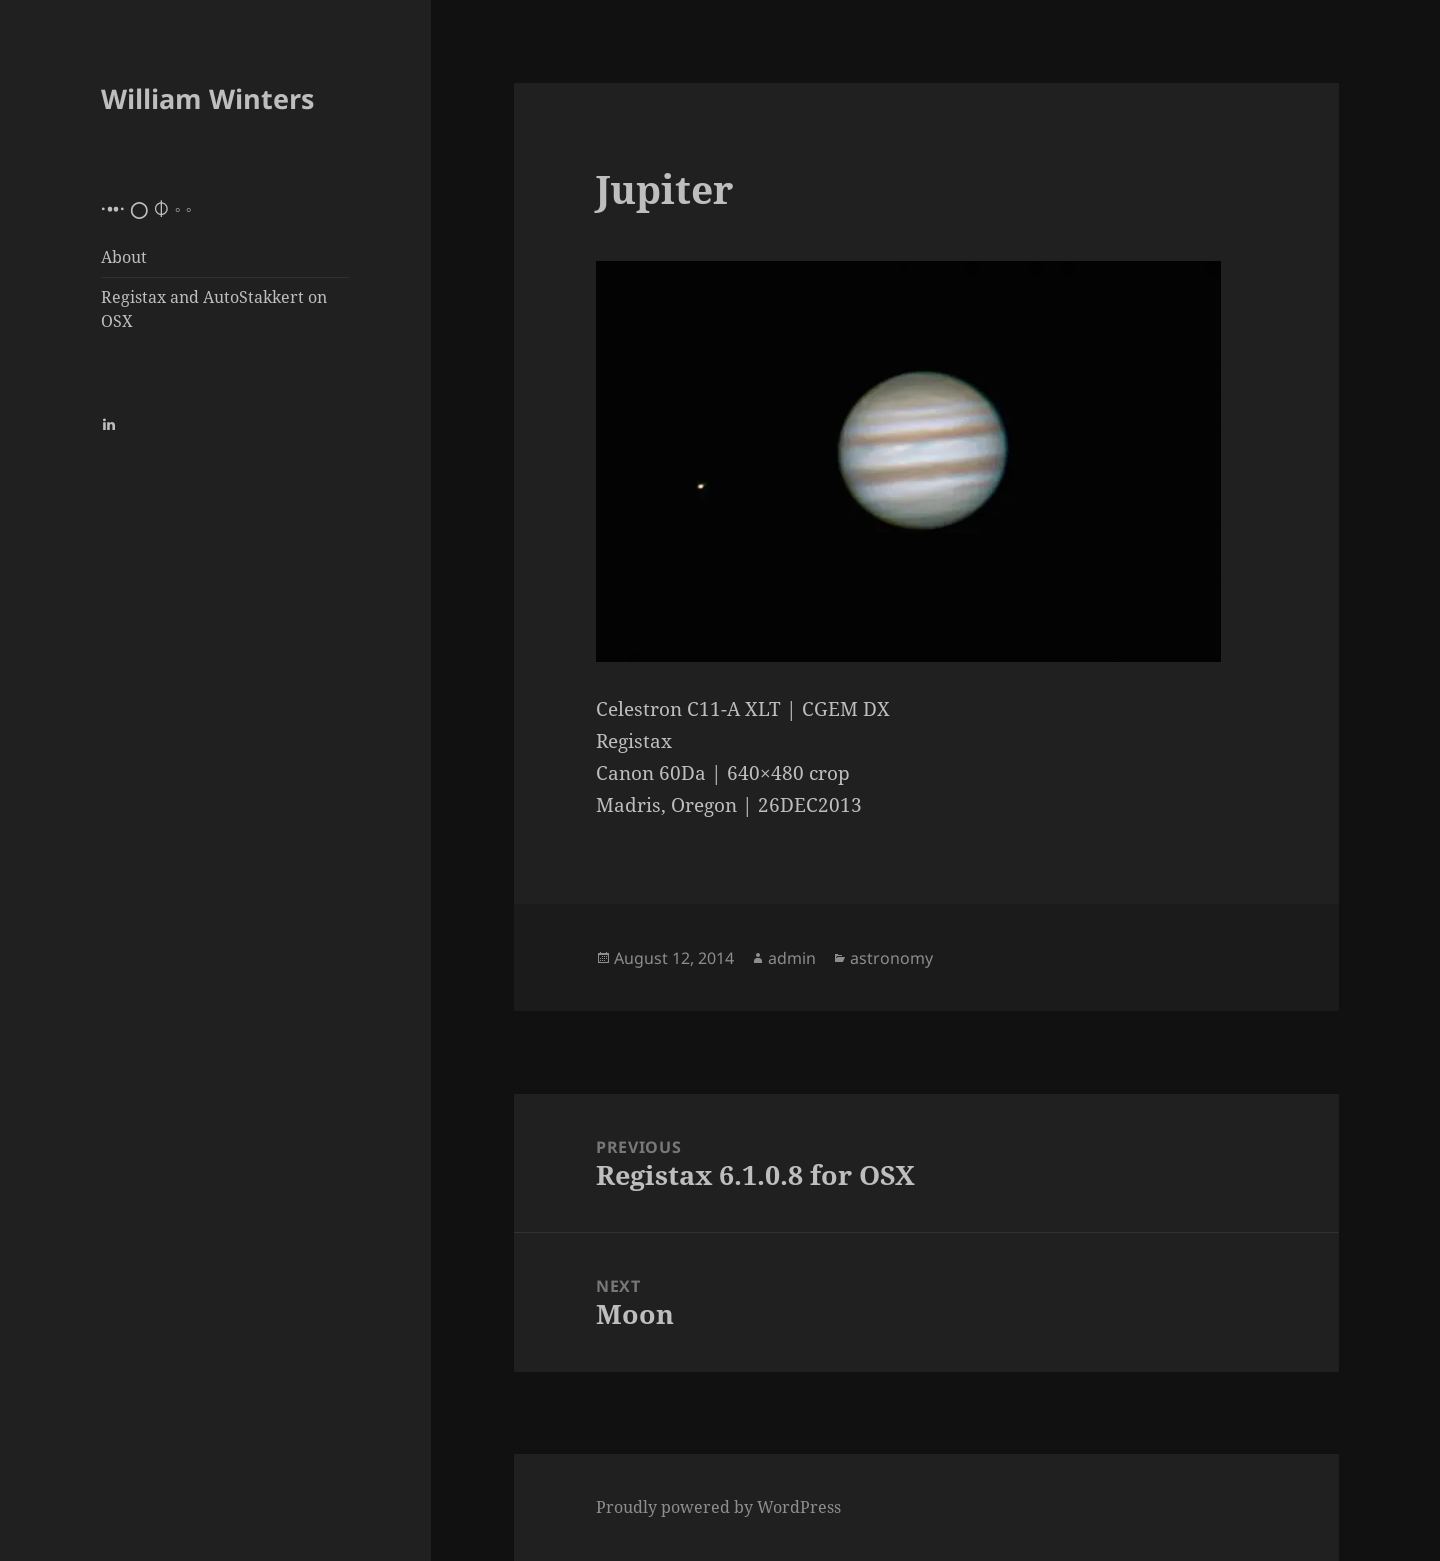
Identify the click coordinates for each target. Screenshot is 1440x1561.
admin (792, 958)
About (124, 257)
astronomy (891, 958)
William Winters (207, 98)
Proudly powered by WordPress (718, 1507)
